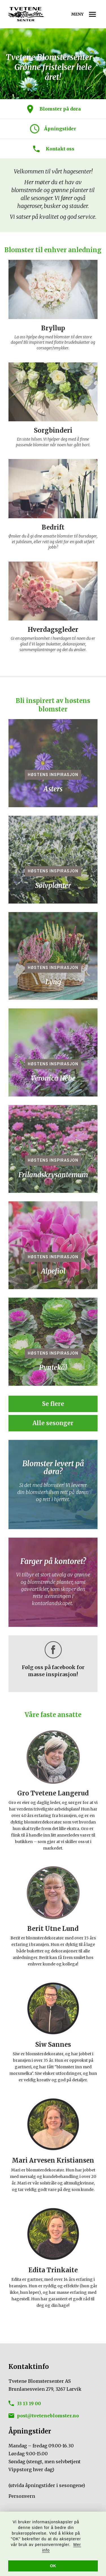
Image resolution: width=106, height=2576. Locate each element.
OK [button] (53, 2566)
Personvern (21, 2496)
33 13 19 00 (29, 2403)
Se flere (53, 1408)
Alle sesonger (53, 1427)
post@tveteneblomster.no (48, 2415)
